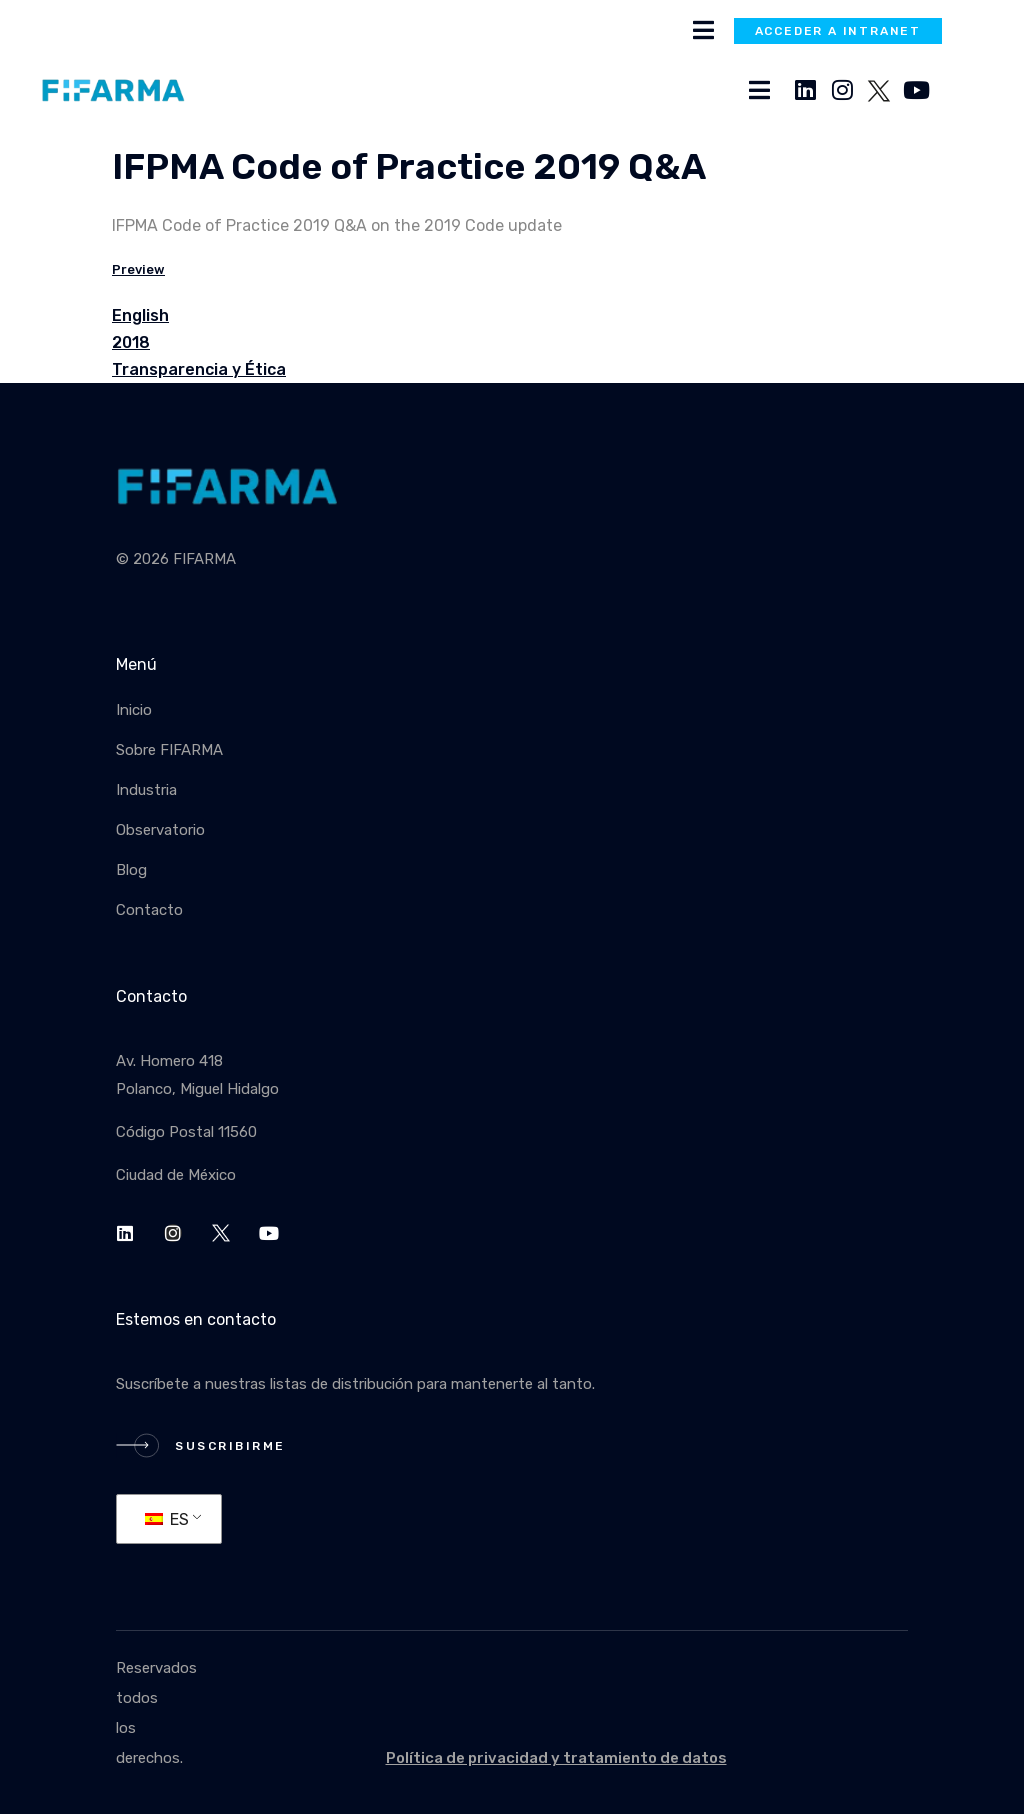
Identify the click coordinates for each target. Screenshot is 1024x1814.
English (140, 315)
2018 (131, 342)
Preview (138, 269)
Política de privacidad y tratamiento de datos (556, 1758)
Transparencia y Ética (199, 369)
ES (167, 1519)
